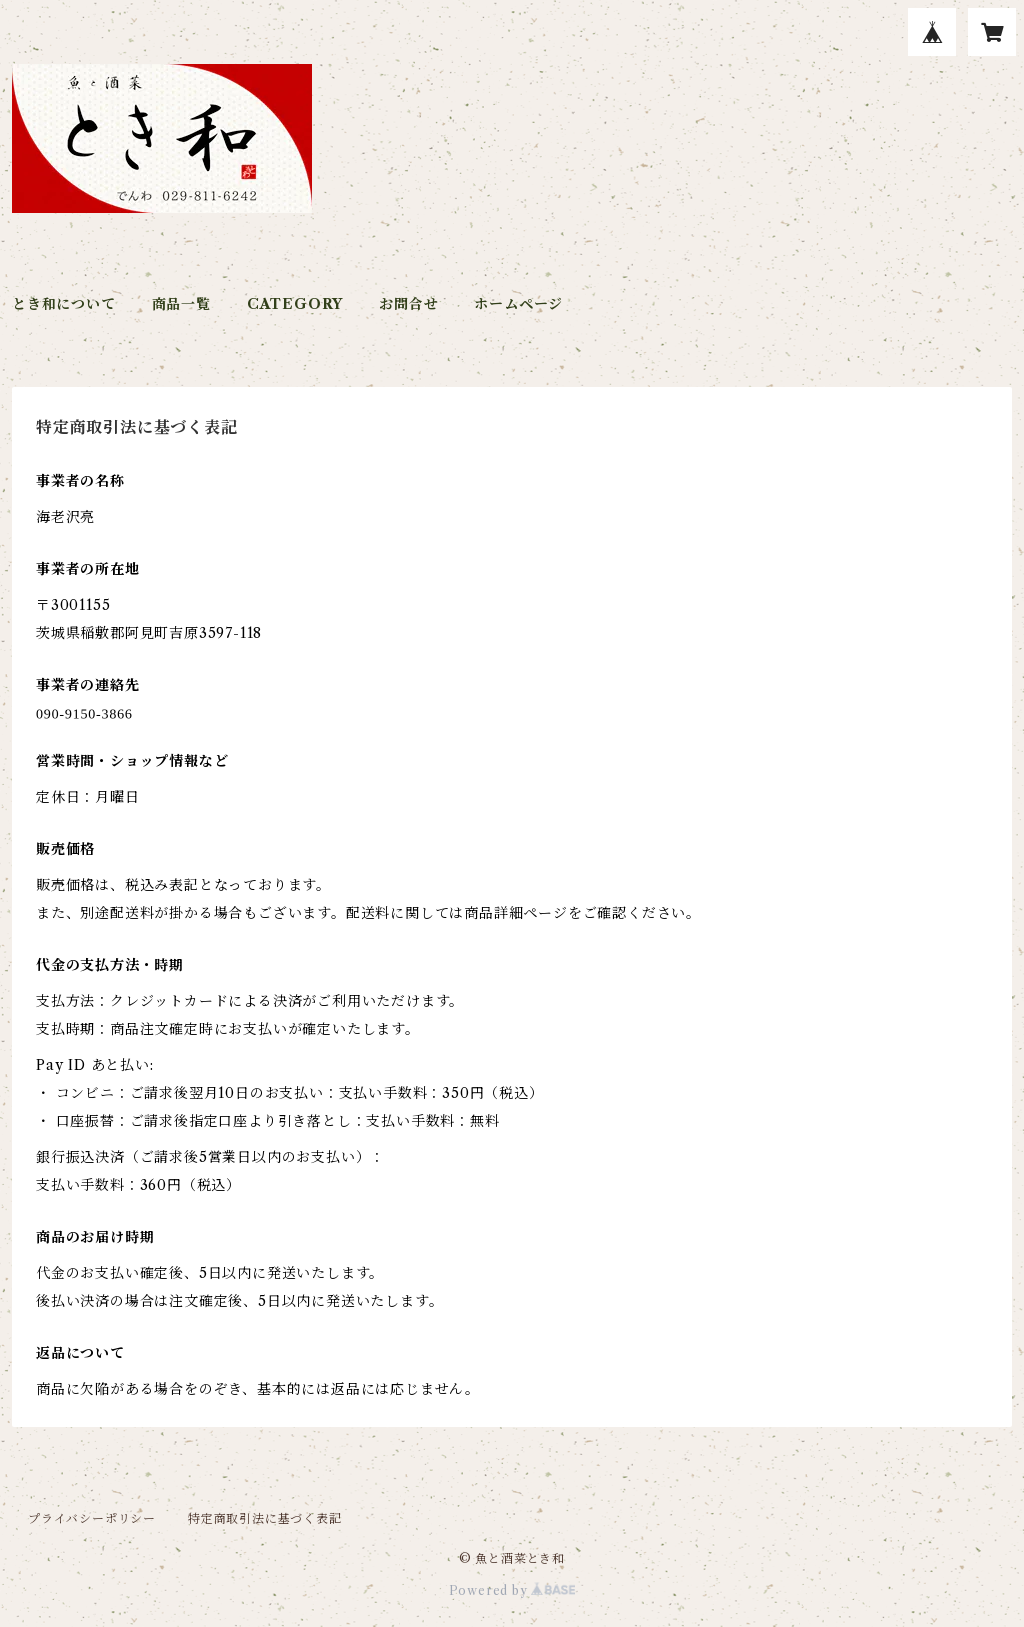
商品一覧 (181, 304)
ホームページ (518, 304)
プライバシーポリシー (92, 1518)
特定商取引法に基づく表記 (265, 1518)
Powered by (512, 1590)
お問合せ (408, 304)
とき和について (64, 304)
